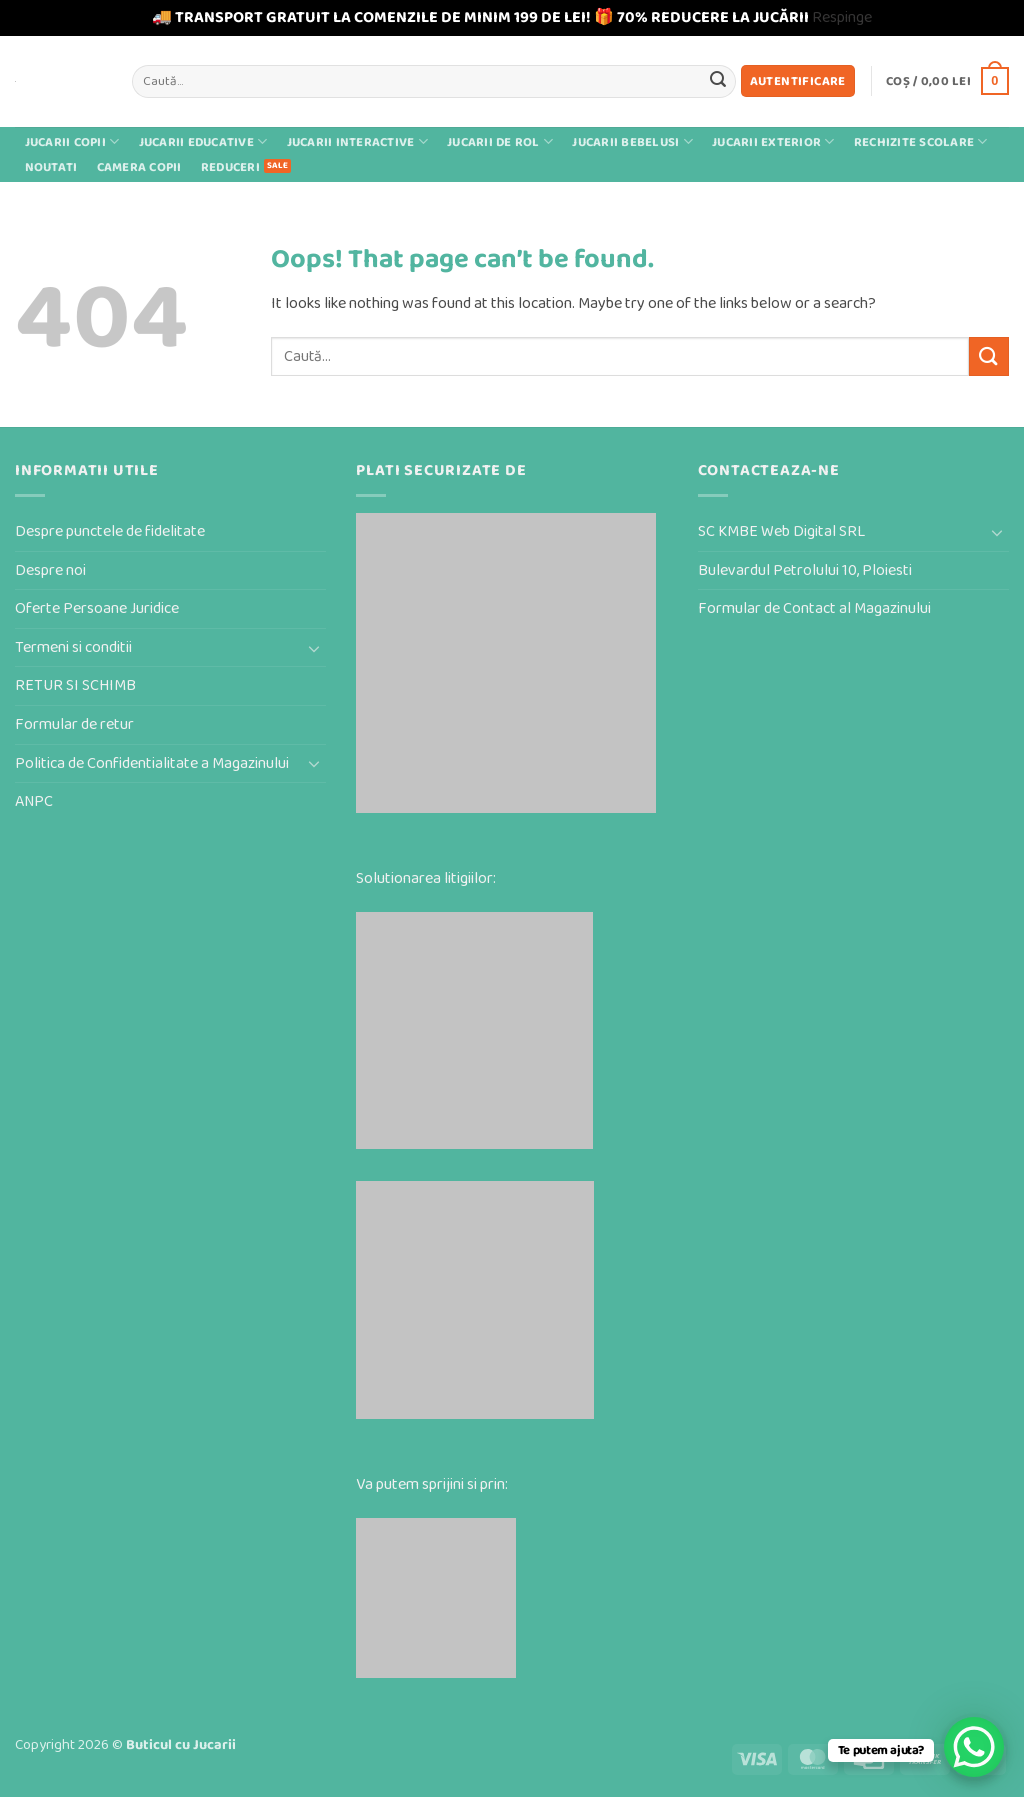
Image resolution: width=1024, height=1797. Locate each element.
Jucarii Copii (72, 141)
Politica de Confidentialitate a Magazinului (152, 763)
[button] (798, 81)
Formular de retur (74, 724)
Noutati (51, 167)
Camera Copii (139, 167)
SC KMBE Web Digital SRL (781, 531)
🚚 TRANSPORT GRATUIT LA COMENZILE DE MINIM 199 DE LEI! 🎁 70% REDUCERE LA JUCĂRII (480, 17)
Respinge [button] (842, 17)
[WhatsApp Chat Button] (974, 1747)
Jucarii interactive (357, 141)
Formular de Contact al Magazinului (814, 608)
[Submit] (718, 81)
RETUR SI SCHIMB (75, 685)
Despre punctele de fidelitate (110, 531)
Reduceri (230, 167)
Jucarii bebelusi (632, 141)
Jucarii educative (203, 141)
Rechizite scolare (921, 141)
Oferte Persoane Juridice (97, 608)
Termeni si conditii (73, 647)
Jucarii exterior (773, 141)
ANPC (34, 801)
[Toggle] (314, 648)
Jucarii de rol (500, 141)
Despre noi (50, 570)
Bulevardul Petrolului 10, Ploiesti (805, 570)
